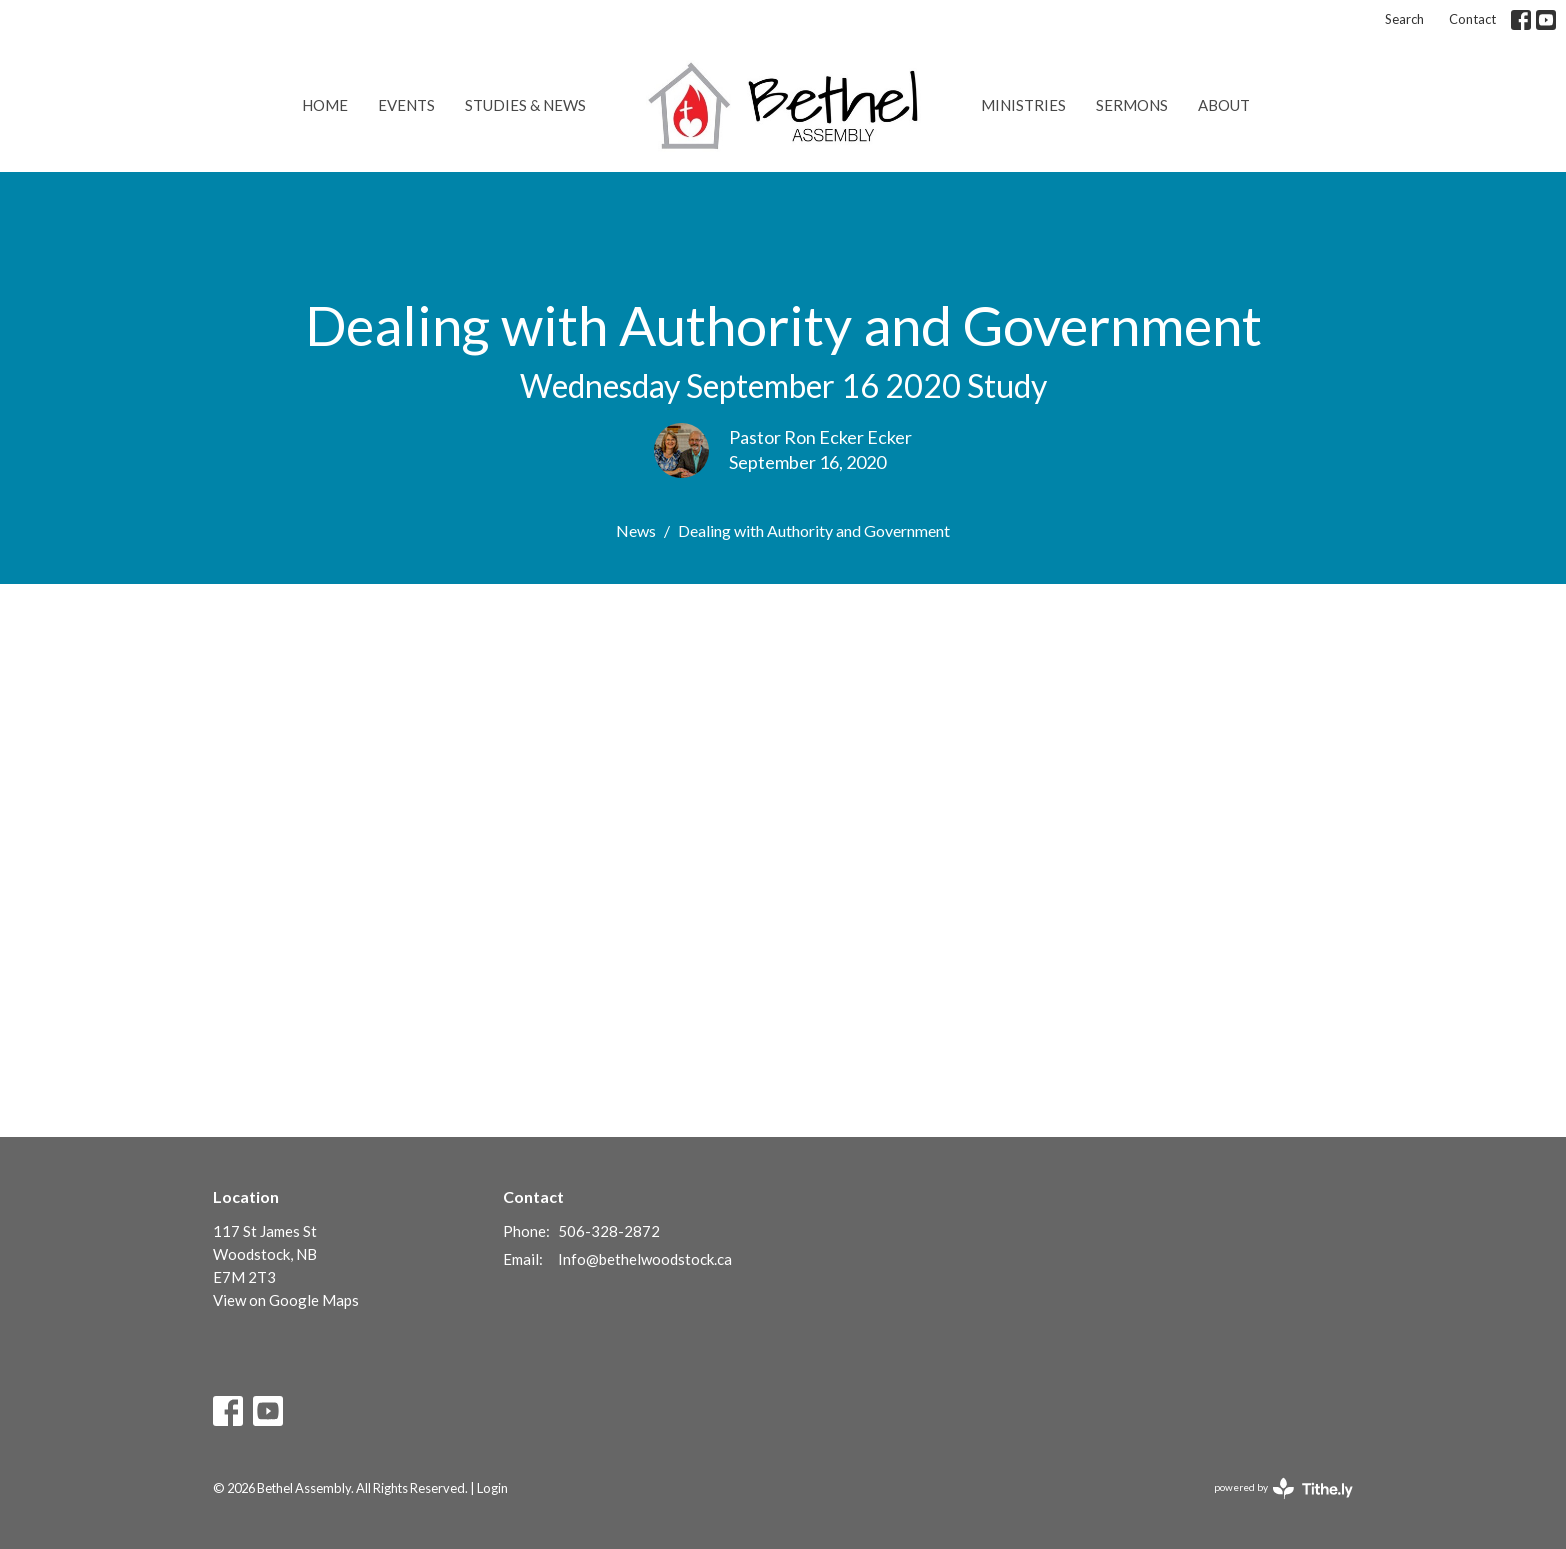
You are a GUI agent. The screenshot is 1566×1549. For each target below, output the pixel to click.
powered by (1283, 1488)
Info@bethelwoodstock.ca (645, 1259)
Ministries (1023, 105)
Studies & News (525, 105)
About (1224, 105)
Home (325, 105)
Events (406, 105)
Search (1404, 19)
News (636, 530)
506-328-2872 (609, 1231)
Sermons (1132, 105)
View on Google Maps (286, 1300)
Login (492, 1488)
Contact (1472, 19)
